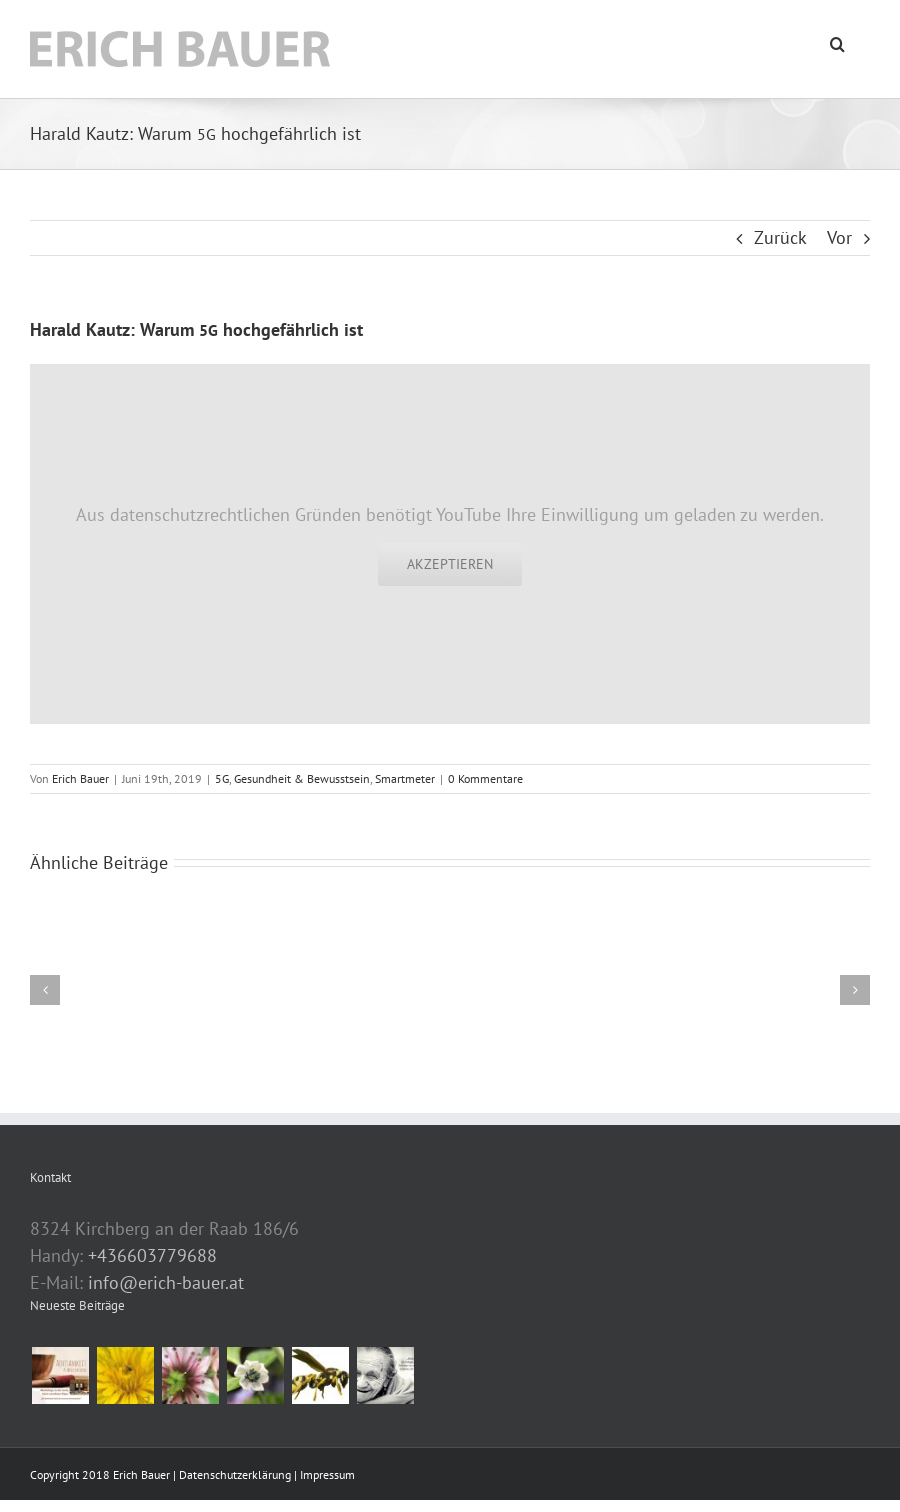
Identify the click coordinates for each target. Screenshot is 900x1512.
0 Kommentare (485, 778)
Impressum (327, 1474)
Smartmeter (405, 778)
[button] (837, 42)
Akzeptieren (450, 564)
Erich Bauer (80, 778)
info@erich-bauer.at (166, 1282)
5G (222, 778)
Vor (839, 237)
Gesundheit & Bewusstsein (302, 778)
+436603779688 (152, 1255)
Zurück (780, 237)
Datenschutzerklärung (236, 1474)
